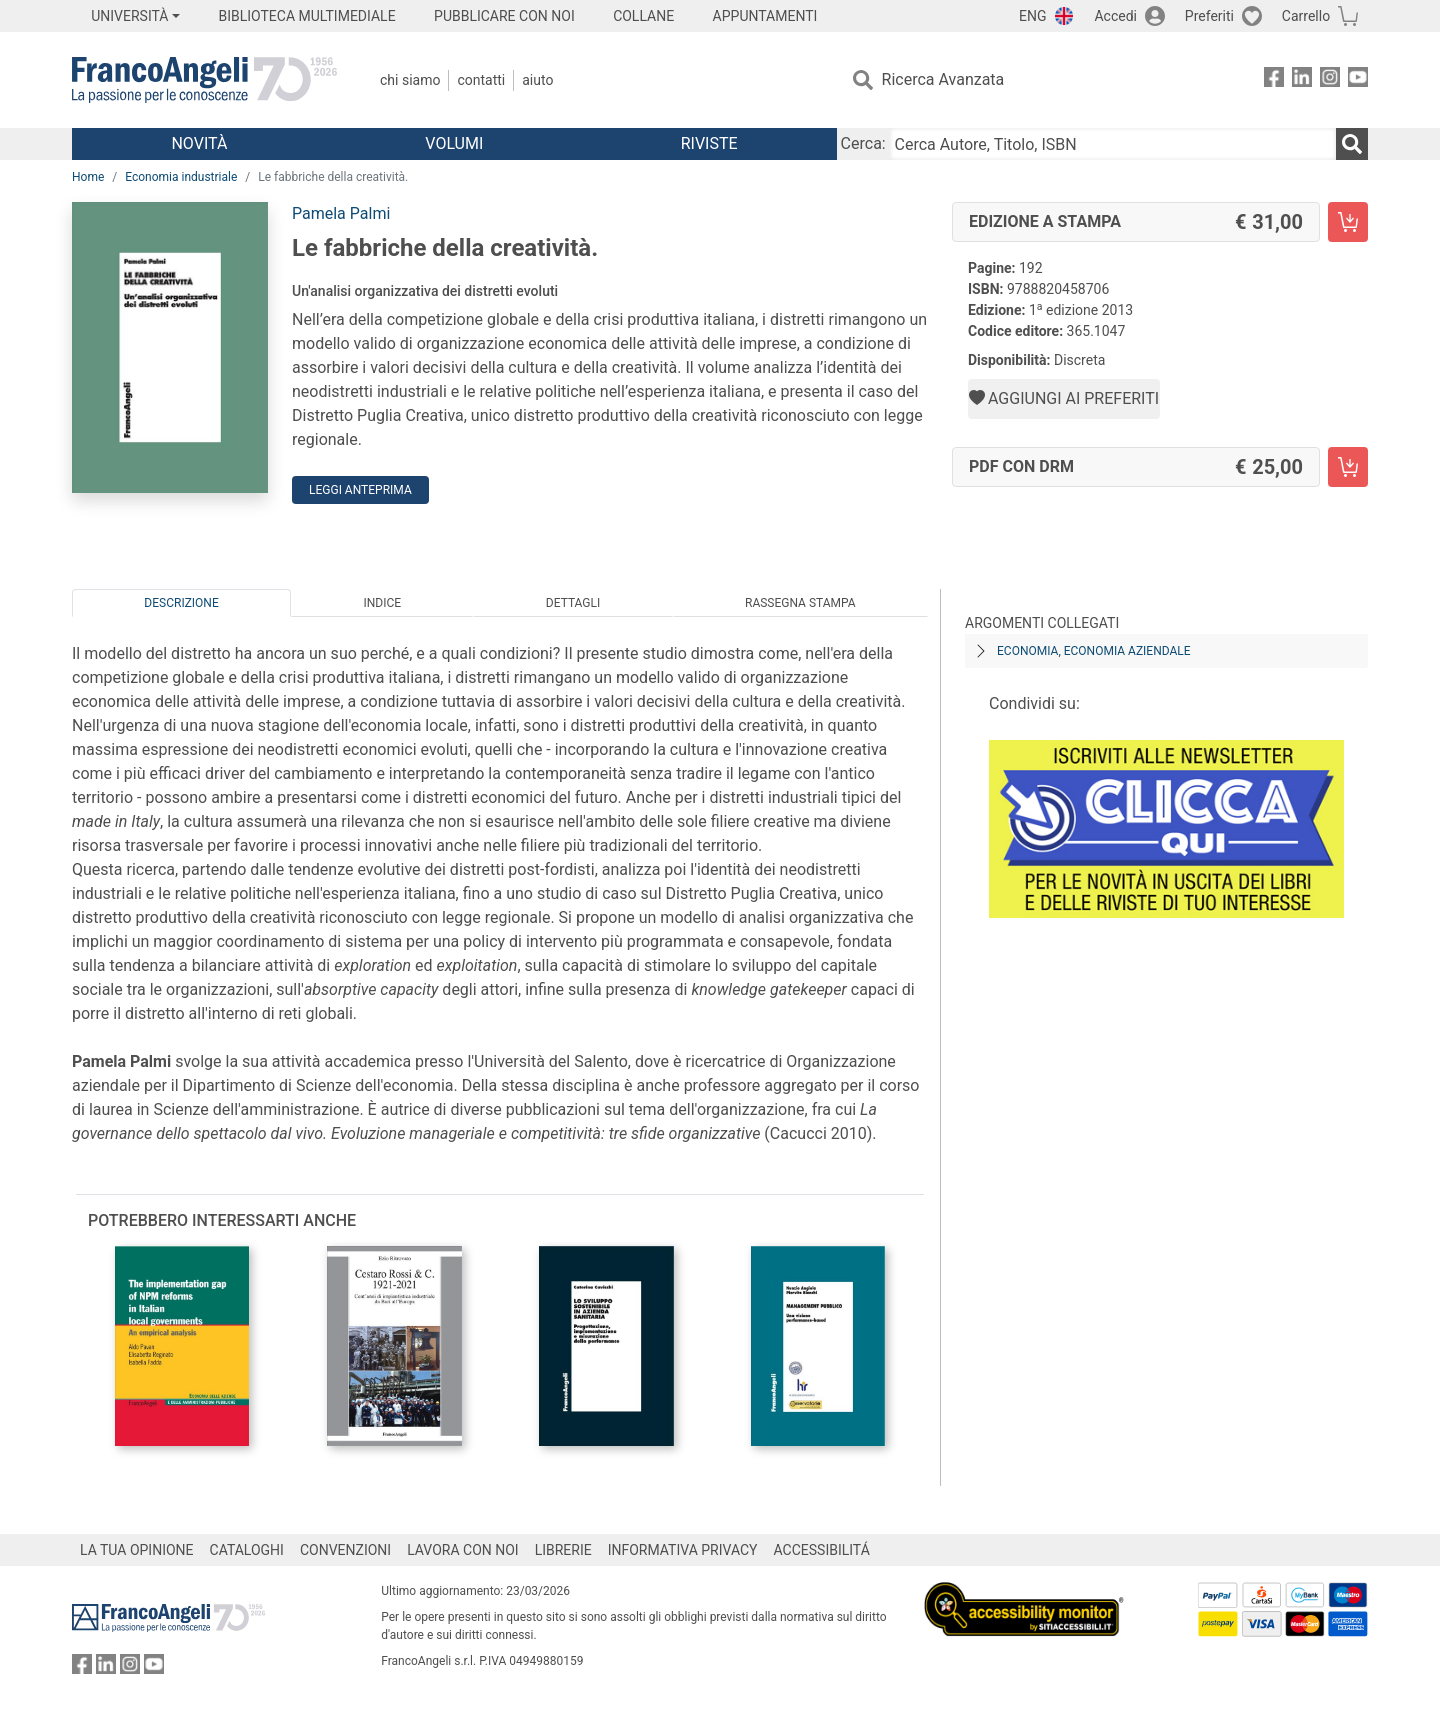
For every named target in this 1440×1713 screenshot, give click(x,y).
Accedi (1115, 16)
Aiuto (537, 80)
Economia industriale (181, 177)
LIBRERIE (563, 1550)
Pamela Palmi (341, 213)
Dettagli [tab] (573, 603)
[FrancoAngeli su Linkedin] (1302, 80)
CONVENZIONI (345, 1550)
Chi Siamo (410, 80)
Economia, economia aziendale (1094, 651)
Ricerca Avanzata (943, 79)
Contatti (481, 80)
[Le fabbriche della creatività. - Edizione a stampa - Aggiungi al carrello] (1348, 222)
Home (88, 177)
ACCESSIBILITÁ (822, 1550)
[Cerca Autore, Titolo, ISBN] (1113, 144)
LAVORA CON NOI (463, 1550)
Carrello (1306, 16)
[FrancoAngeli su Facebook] (1274, 80)
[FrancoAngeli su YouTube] (1358, 80)
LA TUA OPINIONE (137, 1550)
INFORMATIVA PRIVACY (683, 1550)
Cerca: (863, 143)
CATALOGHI (247, 1550)
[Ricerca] (1352, 144)
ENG (1032, 16)
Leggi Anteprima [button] (360, 490)
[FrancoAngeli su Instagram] (1330, 80)
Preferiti (1209, 16)
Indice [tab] (382, 603)
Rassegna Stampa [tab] (800, 603)
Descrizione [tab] (181, 603)
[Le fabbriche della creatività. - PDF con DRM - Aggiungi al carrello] (1348, 467)
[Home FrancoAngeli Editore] (204, 80)
